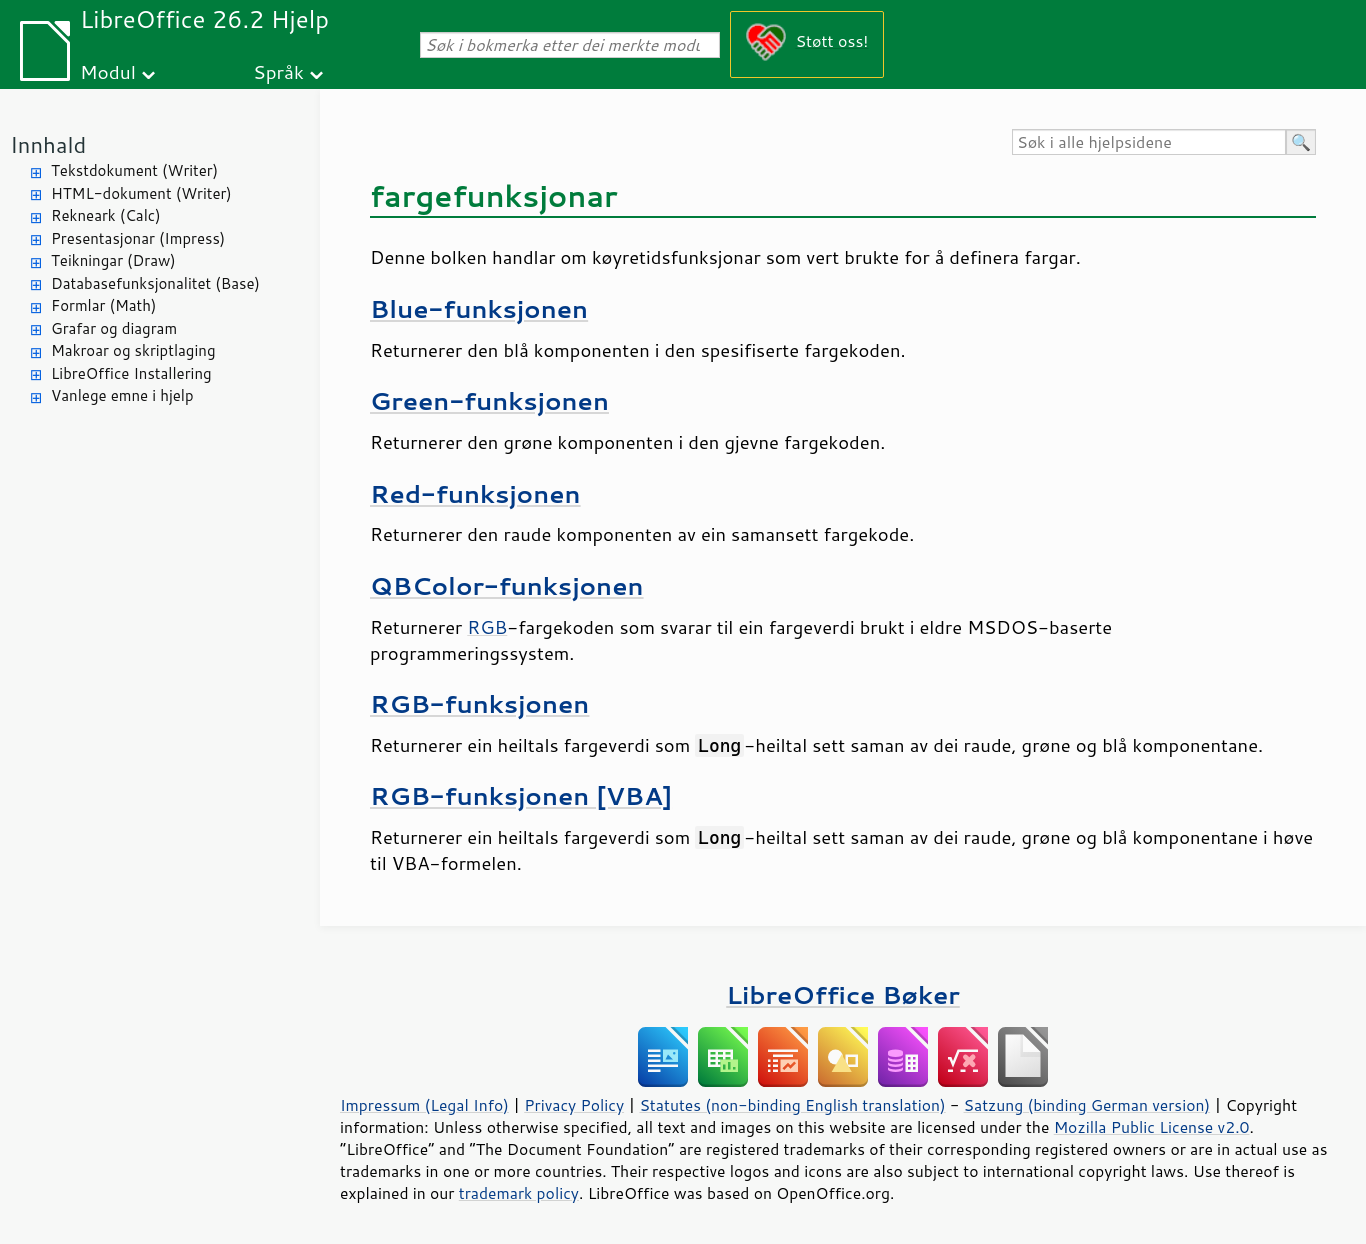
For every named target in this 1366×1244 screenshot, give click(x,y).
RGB (487, 627)
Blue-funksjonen (479, 308)
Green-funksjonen (489, 400)
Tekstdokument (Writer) (134, 170)
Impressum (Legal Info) (424, 1105)
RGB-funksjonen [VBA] (521, 795)
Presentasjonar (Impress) (138, 238)
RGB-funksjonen (479, 703)
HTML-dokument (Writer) (141, 193)
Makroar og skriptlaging (133, 350)
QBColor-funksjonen (507, 585)
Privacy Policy (574, 1105)
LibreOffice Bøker (843, 994)
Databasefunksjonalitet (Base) (155, 283)
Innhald (48, 144)
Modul (108, 71)
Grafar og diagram (114, 328)
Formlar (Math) (103, 305)
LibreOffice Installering (131, 373)
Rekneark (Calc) (106, 215)
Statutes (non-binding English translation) (792, 1105)
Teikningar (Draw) (113, 260)
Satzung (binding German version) (1087, 1105)
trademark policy (519, 1193)
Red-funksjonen (475, 493)
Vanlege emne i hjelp (122, 395)
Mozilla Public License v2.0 (1152, 1127)
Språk (278, 71)
